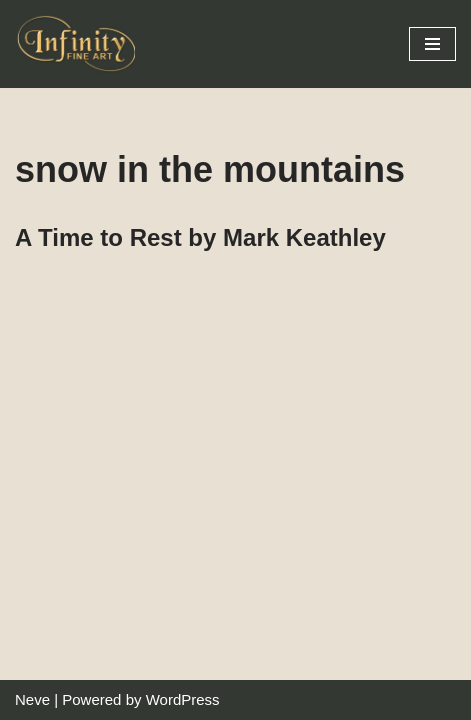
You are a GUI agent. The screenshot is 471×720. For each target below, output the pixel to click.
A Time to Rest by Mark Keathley (200, 237)
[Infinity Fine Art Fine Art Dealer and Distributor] (80, 44)
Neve (32, 699)
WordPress (183, 699)
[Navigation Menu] (432, 44)
